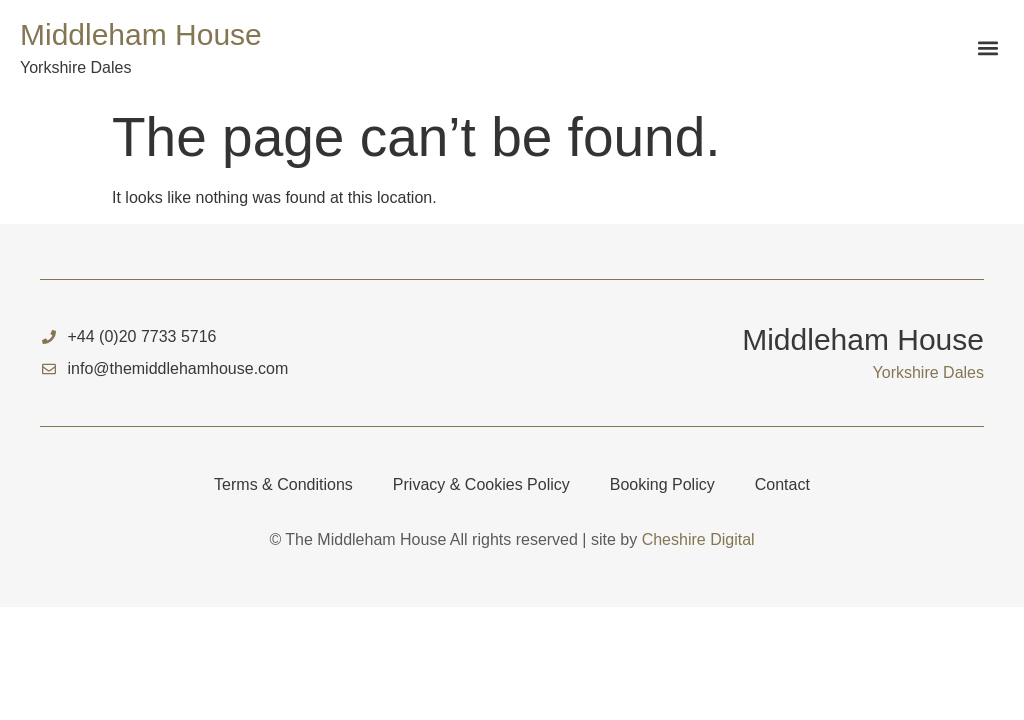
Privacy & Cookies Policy (481, 484)
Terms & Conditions (283, 484)
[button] (987, 48)
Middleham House (141, 34)
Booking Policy (662, 484)
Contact (782, 484)
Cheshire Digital (698, 539)
